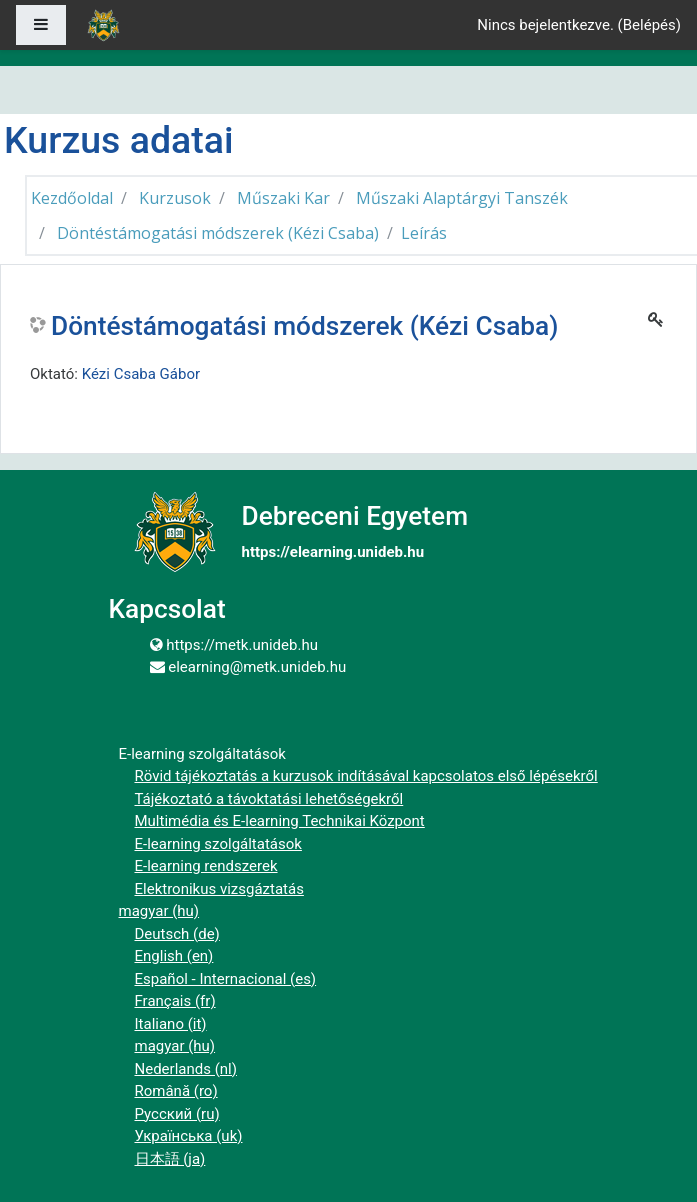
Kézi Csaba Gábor (141, 374)
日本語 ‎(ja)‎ (170, 1159)
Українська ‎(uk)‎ (189, 1136)
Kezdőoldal (72, 198)
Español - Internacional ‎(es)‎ (226, 979)
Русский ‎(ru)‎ (177, 1114)
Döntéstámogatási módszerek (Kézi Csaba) (218, 233)
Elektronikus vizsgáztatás (219, 889)
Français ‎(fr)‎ (175, 1001)
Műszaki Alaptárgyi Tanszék (462, 198)
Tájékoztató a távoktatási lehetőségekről (269, 799)
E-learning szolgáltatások (218, 844)
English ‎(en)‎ (174, 956)
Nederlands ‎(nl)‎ (186, 1069)
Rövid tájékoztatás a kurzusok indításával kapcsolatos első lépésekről (366, 776)
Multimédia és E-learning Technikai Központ (280, 821)
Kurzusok (175, 198)
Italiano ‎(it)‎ (171, 1024)
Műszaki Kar (283, 198)
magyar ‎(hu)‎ (159, 911)
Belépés (649, 25)
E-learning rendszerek (206, 866)
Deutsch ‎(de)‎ (177, 934)
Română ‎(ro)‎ (176, 1091)
